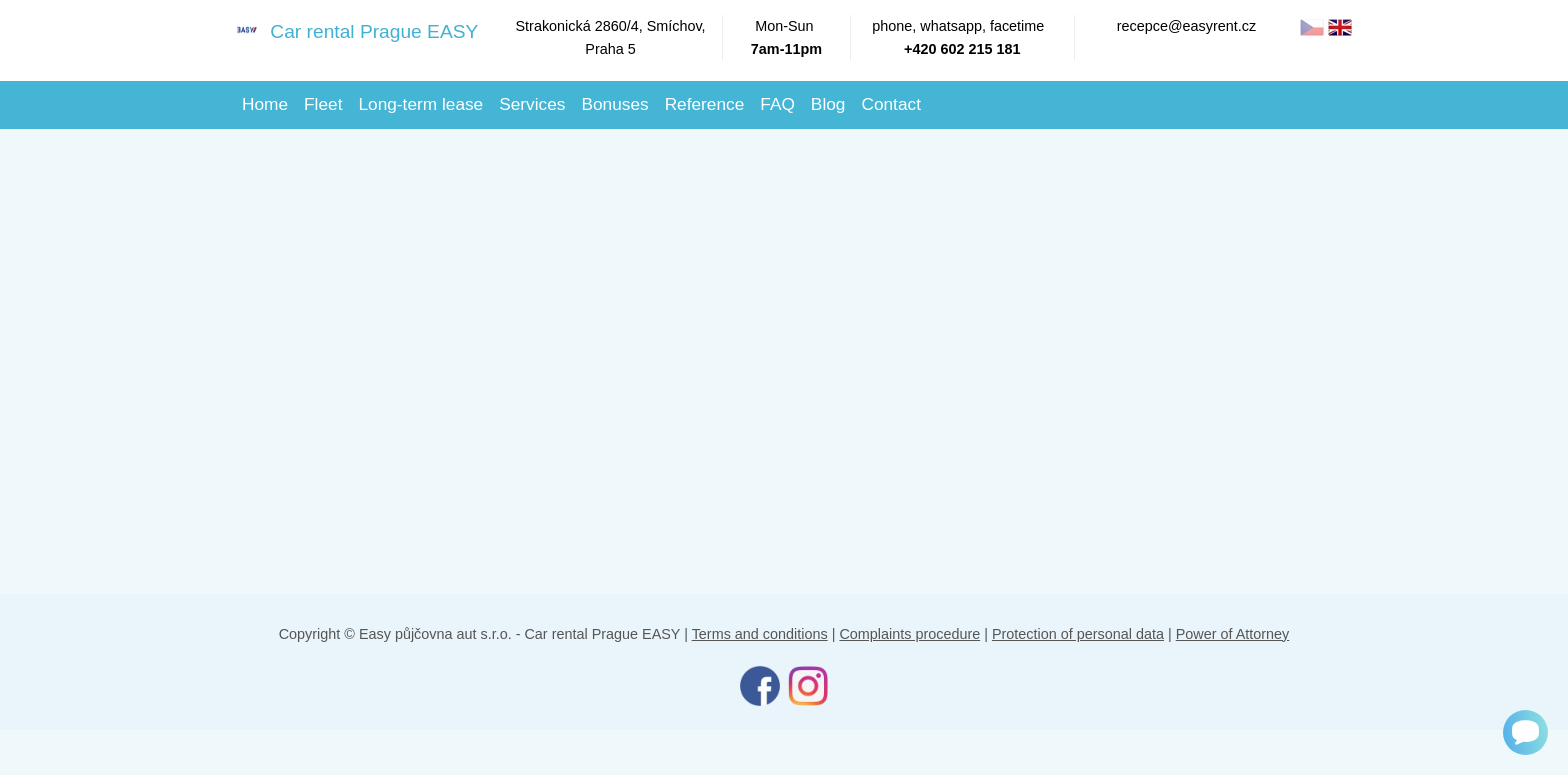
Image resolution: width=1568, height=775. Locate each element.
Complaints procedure (909, 634)
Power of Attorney (1233, 634)
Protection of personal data (1078, 634)
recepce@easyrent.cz (1186, 26)
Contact (891, 104)
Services (532, 104)
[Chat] (1525, 732)
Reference (705, 104)
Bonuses (614, 104)
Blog (828, 104)
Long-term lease (420, 104)
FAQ (777, 104)
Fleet (323, 104)
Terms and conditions (760, 634)
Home (265, 104)
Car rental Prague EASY (348, 30)
